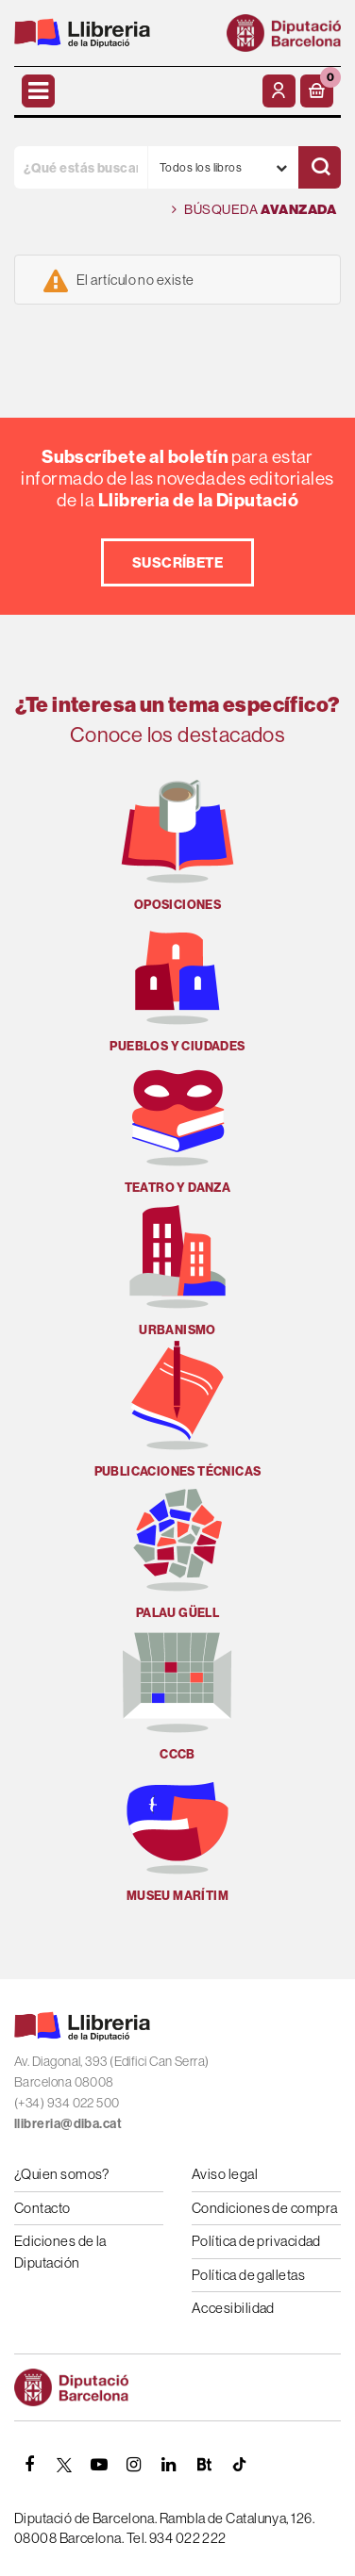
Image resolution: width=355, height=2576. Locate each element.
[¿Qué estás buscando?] (80, 167)
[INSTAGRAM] (134, 2465)
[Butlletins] (204, 2465)
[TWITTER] (64, 2465)
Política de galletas (248, 2275)
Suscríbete (178, 562)
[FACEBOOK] (29, 2465)
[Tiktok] (239, 2465)
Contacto (42, 2208)
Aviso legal (225, 2174)
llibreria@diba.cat (68, 2123)
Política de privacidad (256, 2241)
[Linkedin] (169, 2465)
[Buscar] (319, 167)
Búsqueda (254, 210)
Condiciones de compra (264, 2208)
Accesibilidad (233, 2308)
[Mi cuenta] (279, 90)
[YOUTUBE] (99, 2465)
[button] (316, 90)
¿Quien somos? (62, 2174)
